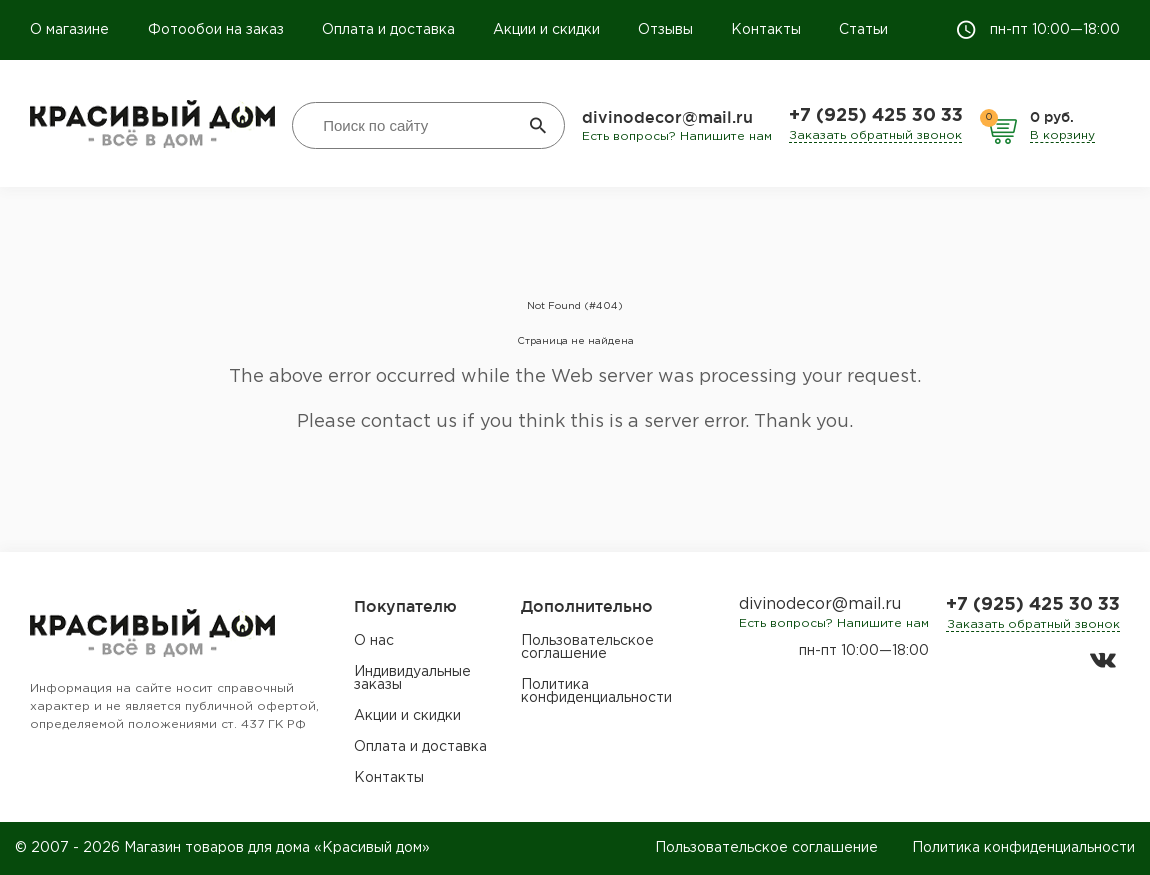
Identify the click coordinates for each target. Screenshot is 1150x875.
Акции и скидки (546, 30)
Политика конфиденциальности (596, 691)
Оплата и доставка (388, 30)
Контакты (766, 30)
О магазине (71, 30)
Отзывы (665, 30)
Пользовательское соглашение (587, 647)
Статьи (863, 30)
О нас (374, 641)
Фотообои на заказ (216, 30)
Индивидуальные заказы (412, 678)
